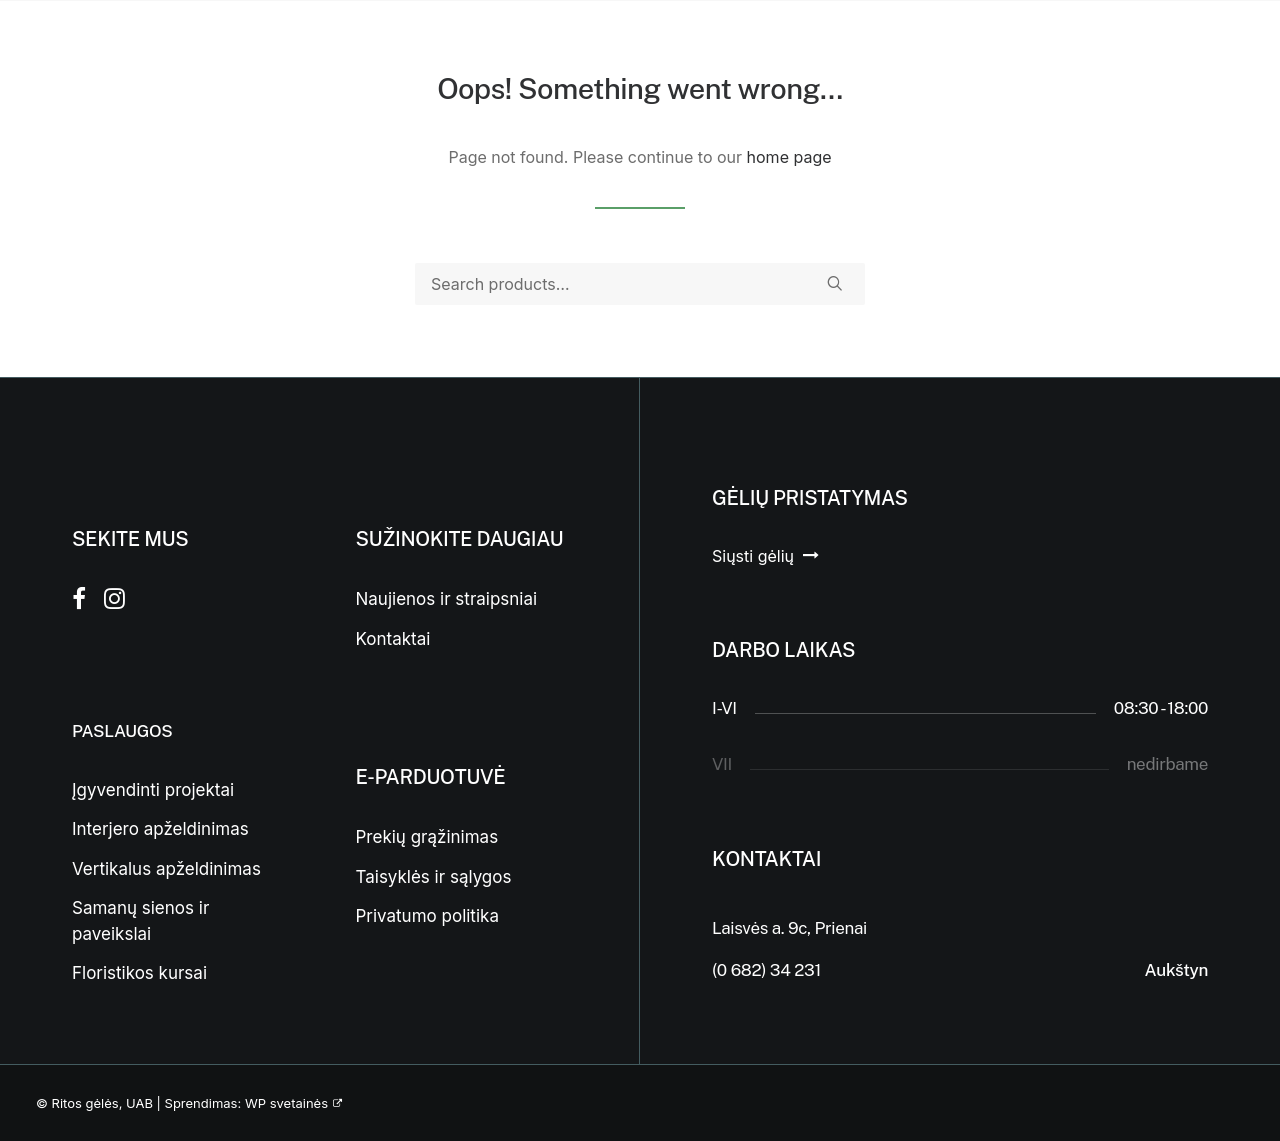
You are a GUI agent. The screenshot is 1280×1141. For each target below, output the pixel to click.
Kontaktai (393, 639)
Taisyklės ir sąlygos (434, 877)
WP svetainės (286, 1103)
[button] (835, 283)
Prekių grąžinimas (427, 837)
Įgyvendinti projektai (153, 790)
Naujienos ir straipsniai (447, 599)
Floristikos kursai (139, 973)
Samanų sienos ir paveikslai (140, 921)
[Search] (640, 284)
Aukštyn (1176, 970)
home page (789, 157)
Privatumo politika (427, 916)
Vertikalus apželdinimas (166, 869)
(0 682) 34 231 (766, 970)
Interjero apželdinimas (160, 829)
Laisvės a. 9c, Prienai (789, 928)
